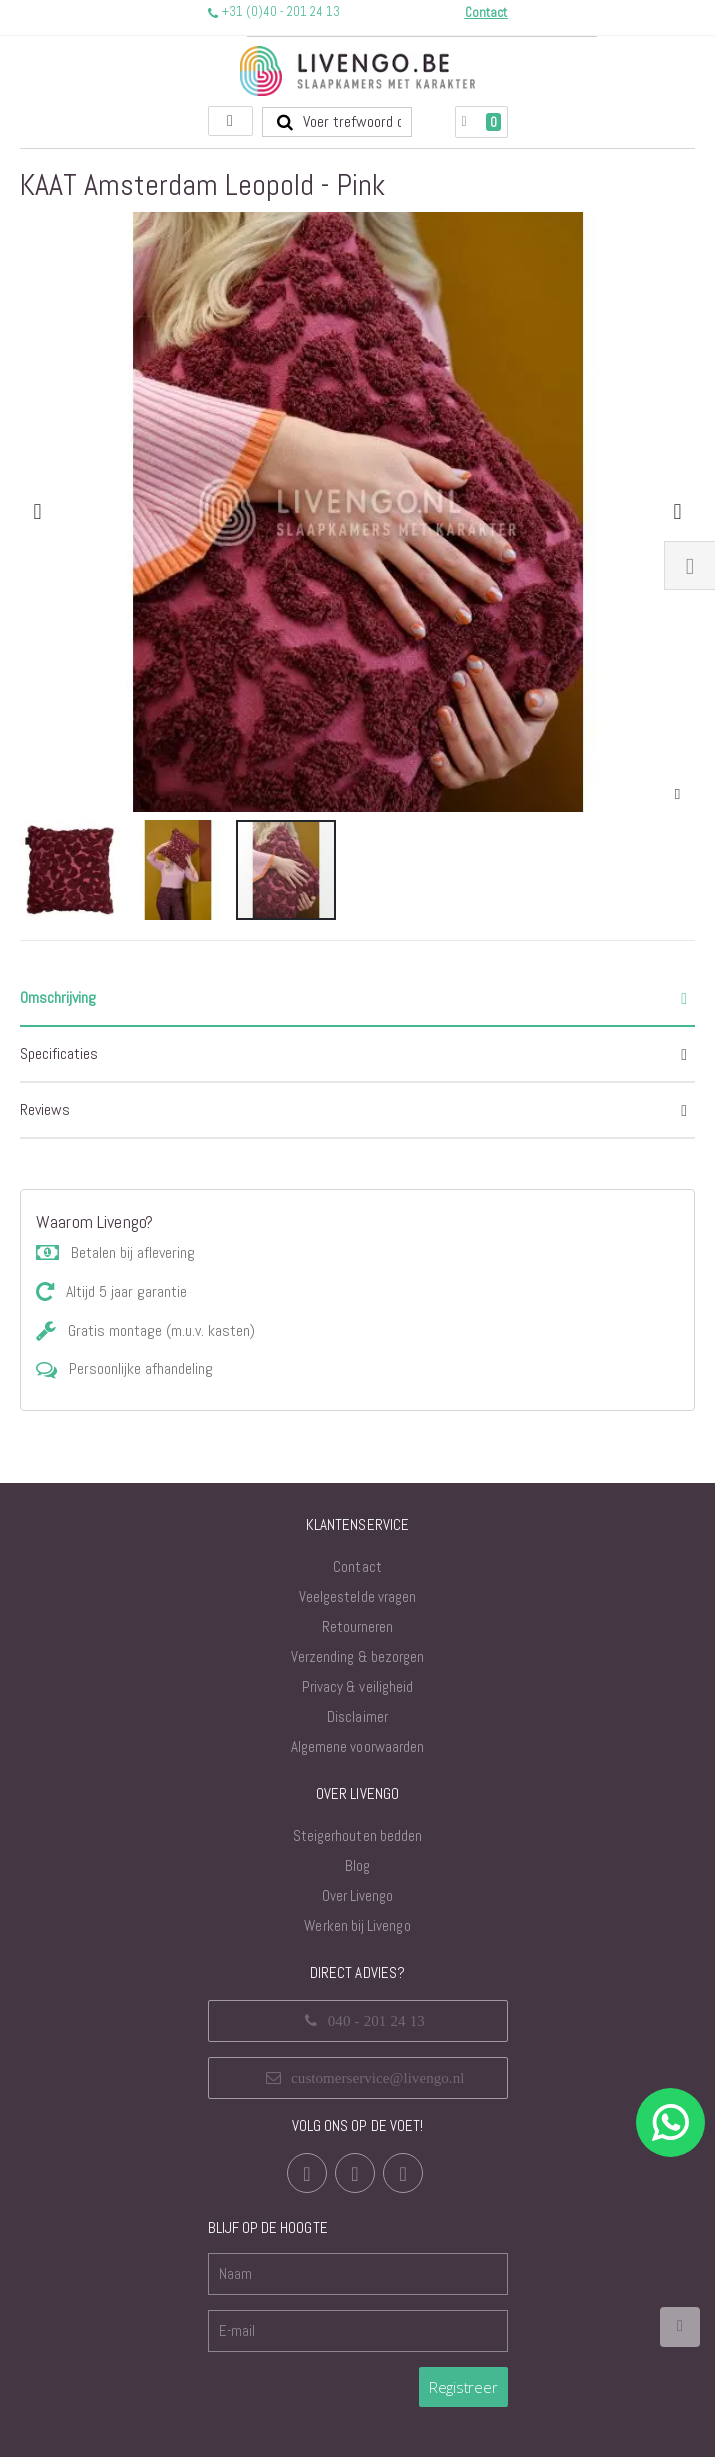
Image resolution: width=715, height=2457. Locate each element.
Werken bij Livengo (357, 1925)
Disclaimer (357, 1716)
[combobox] (337, 122)
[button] (677, 794)
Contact (357, 1566)
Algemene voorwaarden (357, 1746)
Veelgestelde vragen (357, 1596)
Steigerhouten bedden (357, 1835)
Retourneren (358, 1626)
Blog (357, 1865)
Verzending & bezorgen (357, 1656)
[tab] (357, 999)
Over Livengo (358, 1895)
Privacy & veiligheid (357, 1686)
